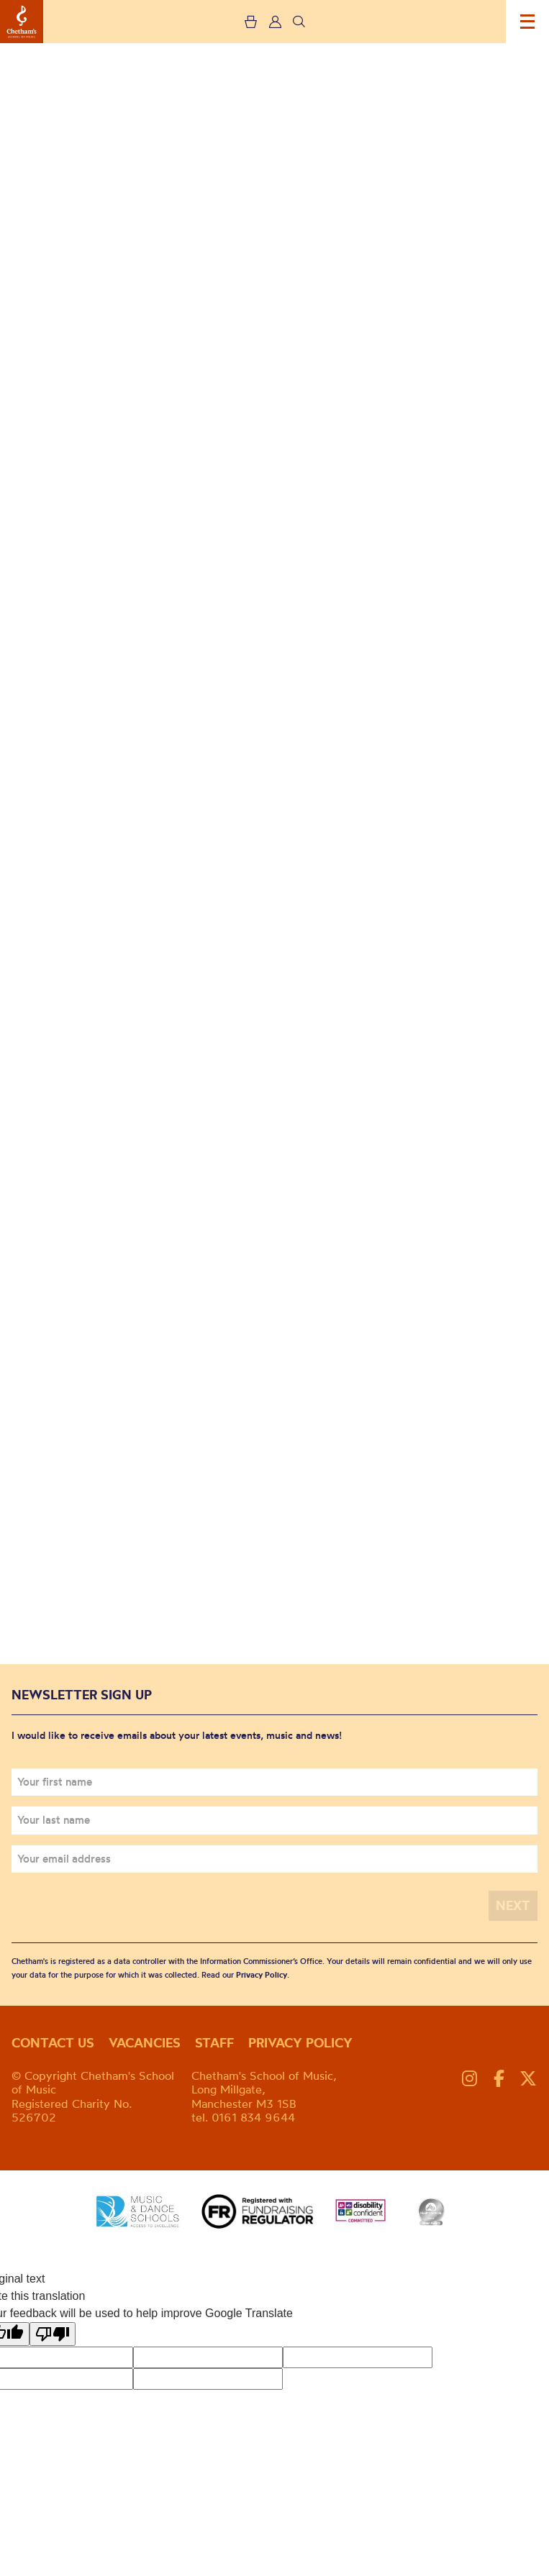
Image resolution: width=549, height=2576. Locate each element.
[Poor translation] (53, 2334)
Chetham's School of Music (21, 21)
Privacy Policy (261, 1975)
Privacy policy (300, 2042)
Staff (214, 2042)
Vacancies (145, 2042)
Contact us (53, 2042)
